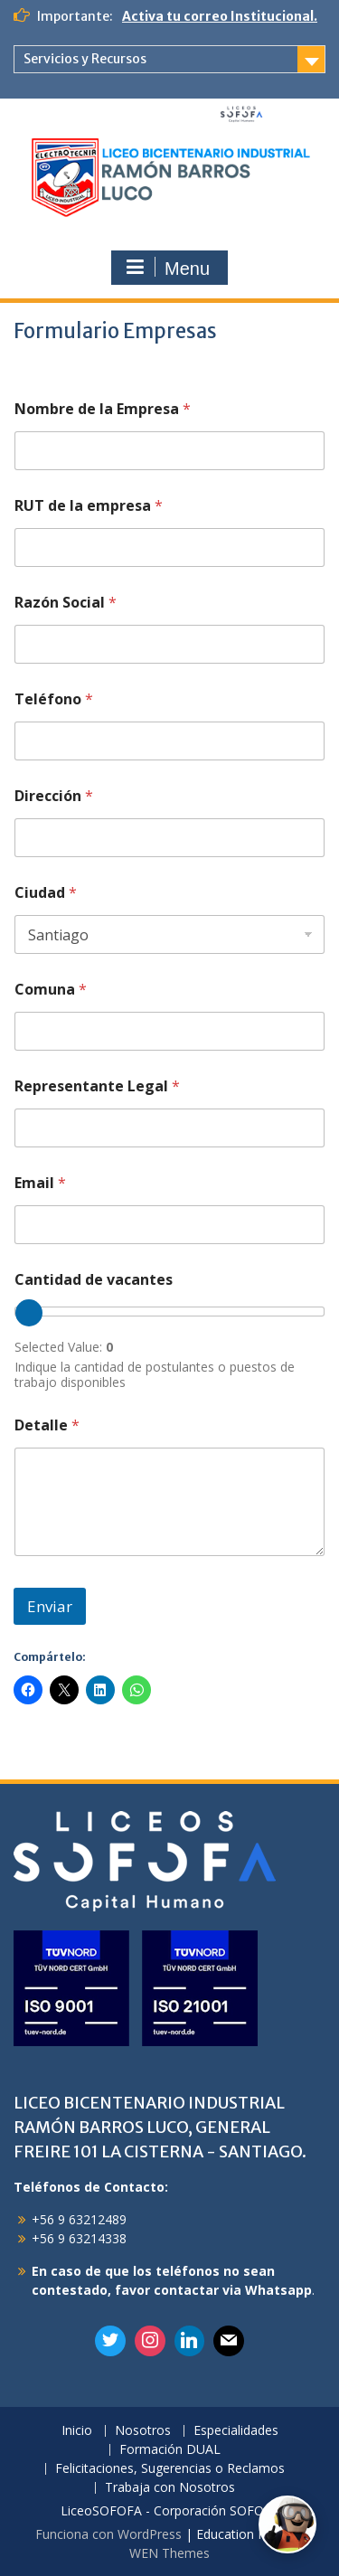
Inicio (76, 2431)
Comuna (50, 989)
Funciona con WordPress (108, 2534)
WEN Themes (169, 2553)
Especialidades (235, 2431)
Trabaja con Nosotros (170, 2488)
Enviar (49, 1606)
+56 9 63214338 (79, 2238)
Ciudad (45, 892)
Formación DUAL (170, 2450)
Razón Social (65, 602)
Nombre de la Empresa (102, 409)
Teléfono (53, 699)
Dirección (53, 796)
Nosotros (143, 2431)
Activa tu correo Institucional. (219, 16)
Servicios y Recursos (85, 59)
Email (40, 1183)
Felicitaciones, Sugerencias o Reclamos (170, 2469)
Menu (167, 267)
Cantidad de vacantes (93, 1279)
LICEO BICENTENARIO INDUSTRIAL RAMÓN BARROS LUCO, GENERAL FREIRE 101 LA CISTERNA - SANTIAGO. (160, 2127)
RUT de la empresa (88, 505)
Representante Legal (97, 1086)
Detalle (47, 1425)
